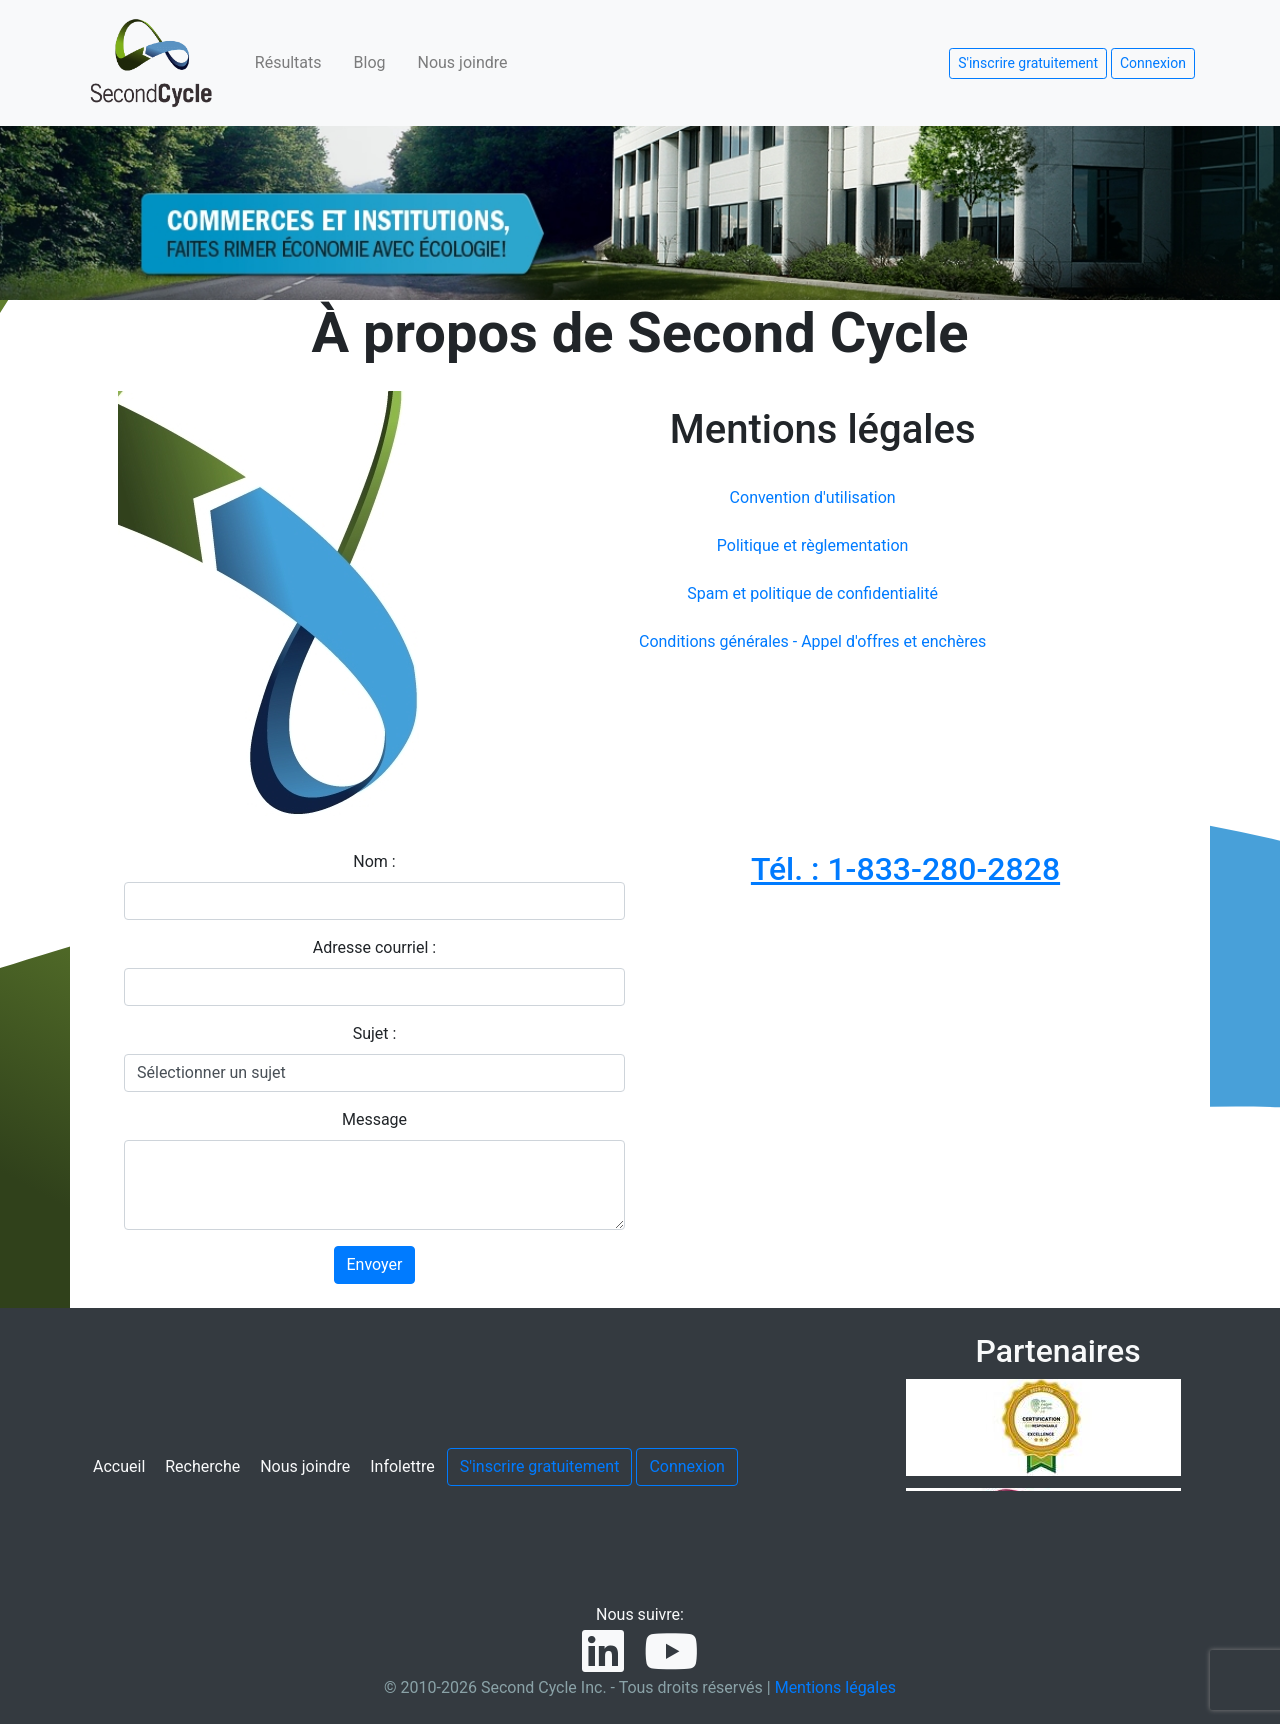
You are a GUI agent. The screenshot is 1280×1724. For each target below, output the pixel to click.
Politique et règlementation (813, 545)
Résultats (288, 62)
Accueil (119, 1466)
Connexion (1153, 63)
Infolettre (402, 1466)
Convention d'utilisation (813, 497)
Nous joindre (463, 62)
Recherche (202, 1466)
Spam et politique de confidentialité (812, 593)
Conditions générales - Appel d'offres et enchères (812, 641)
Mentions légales (835, 1687)
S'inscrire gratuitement (1028, 63)
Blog (370, 62)
